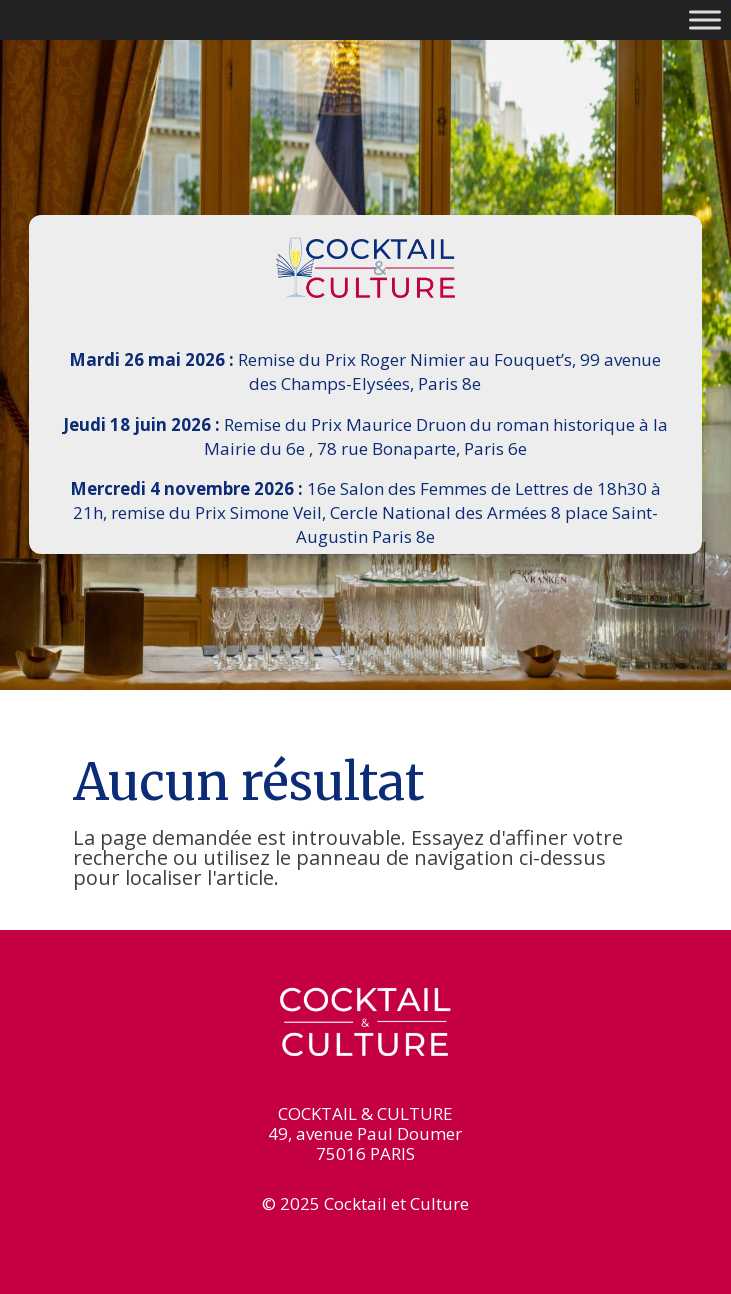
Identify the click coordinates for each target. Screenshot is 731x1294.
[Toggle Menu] (705, 19)
